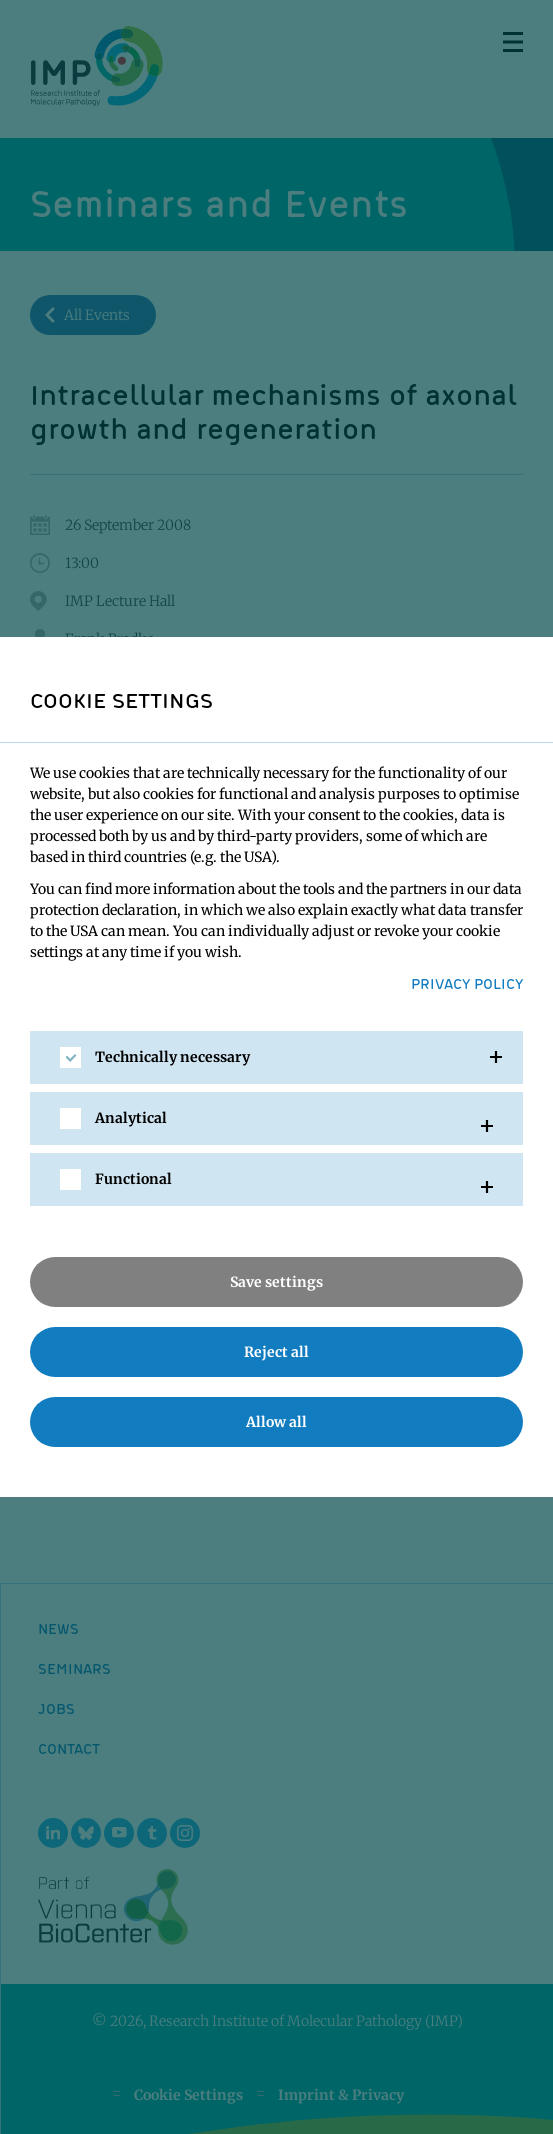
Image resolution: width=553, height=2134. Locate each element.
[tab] (276, 1057)
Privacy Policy (467, 983)
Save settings (276, 1282)
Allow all (276, 1422)
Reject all (276, 1352)
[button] (276, 1057)
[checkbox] (70, 1057)
